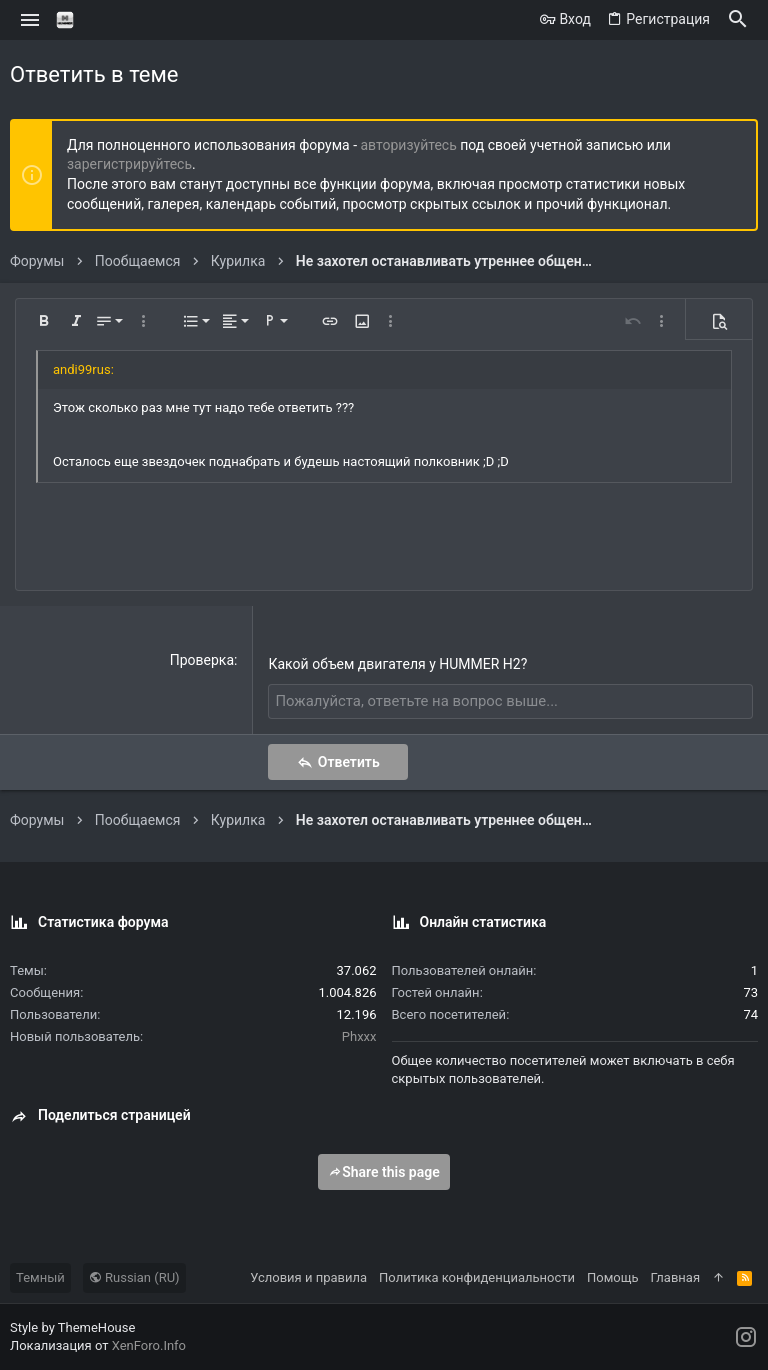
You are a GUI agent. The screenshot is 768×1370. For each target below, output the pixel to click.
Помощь (613, 1276)
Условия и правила (308, 1276)
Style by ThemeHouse (72, 1326)
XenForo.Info (149, 1345)
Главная (675, 1276)
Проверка (202, 660)
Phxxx (359, 1035)
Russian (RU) (134, 1276)
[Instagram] (746, 1336)
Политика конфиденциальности (477, 1276)
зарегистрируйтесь (129, 164)
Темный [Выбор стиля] (40, 1276)
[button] (30, 20)
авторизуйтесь (409, 145)
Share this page (384, 1171)
